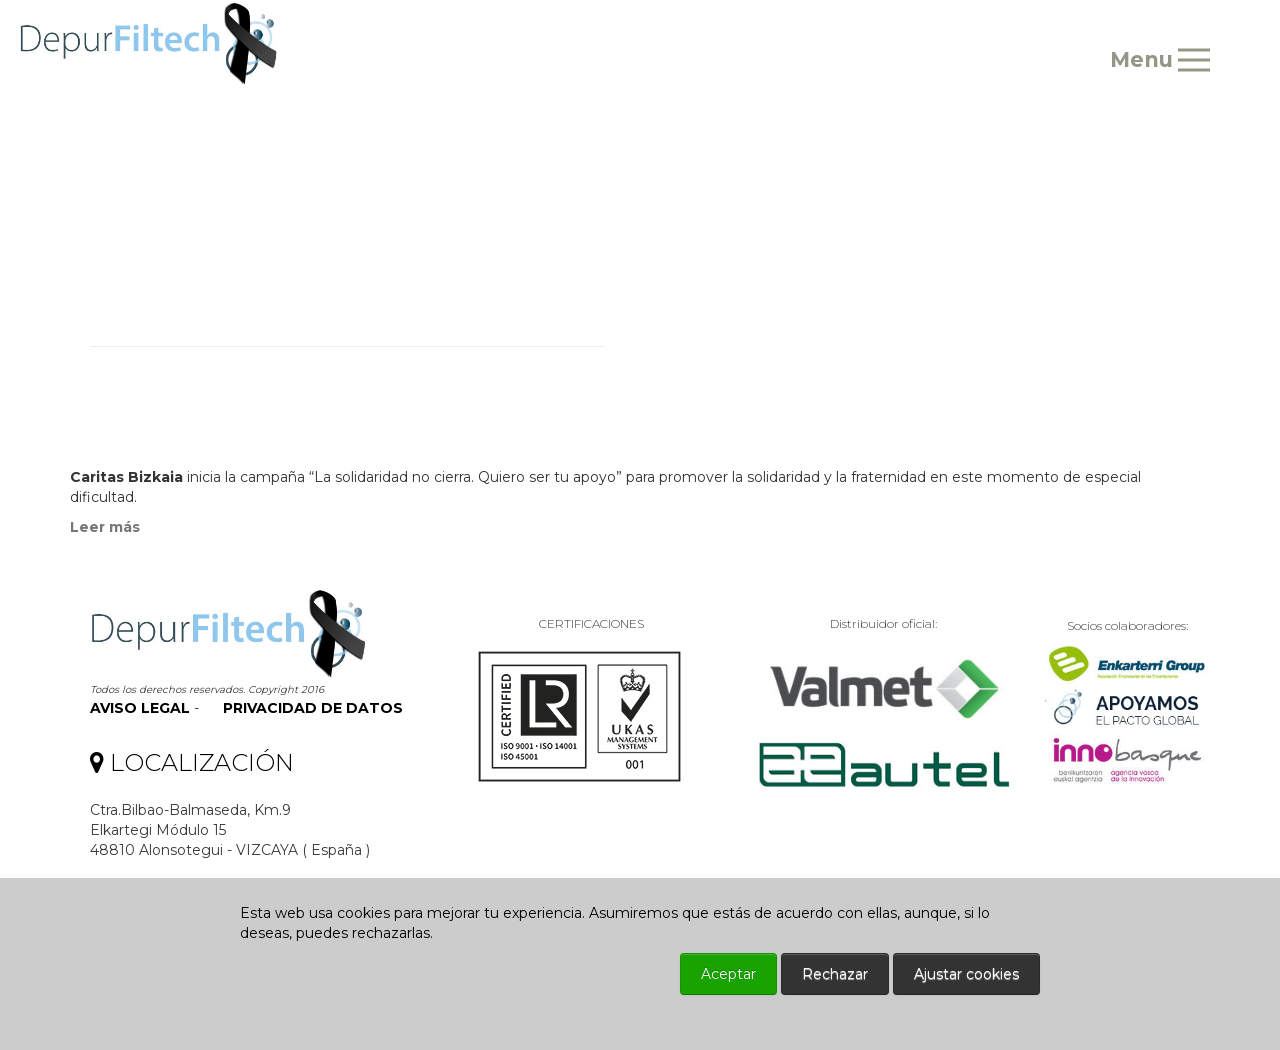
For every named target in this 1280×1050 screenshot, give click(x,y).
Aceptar (728, 974)
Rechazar (835, 974)
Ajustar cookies (966, 974)
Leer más (105, 527)
